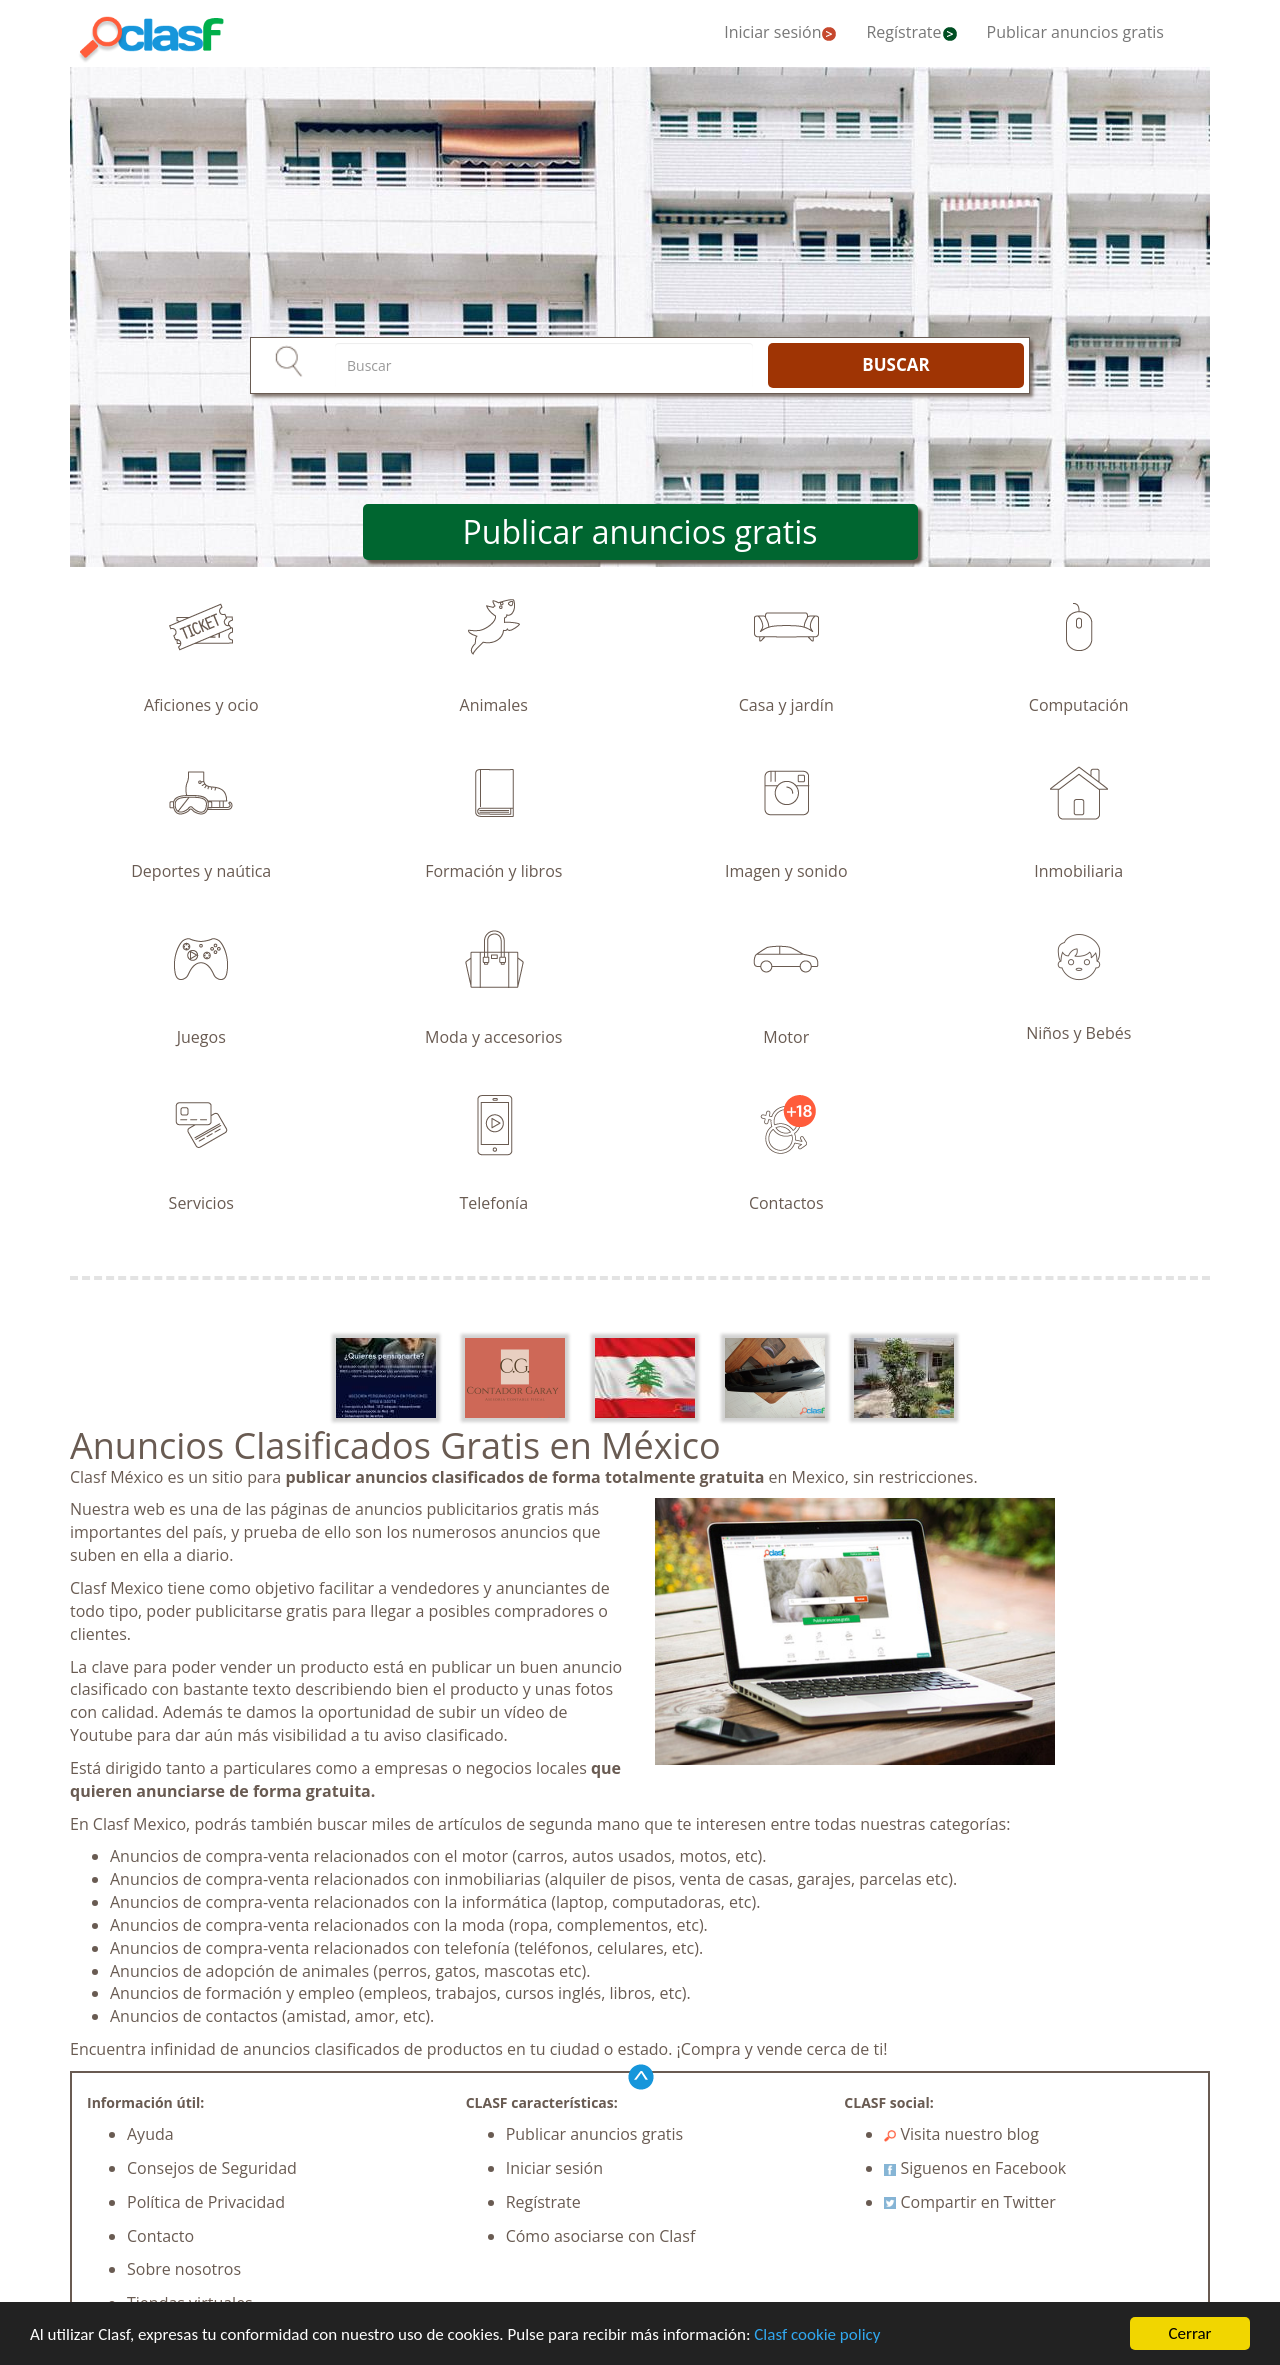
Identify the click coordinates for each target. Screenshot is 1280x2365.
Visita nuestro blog (961, 2134)
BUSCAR (895, 364)
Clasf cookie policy (817, 2334)
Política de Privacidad (206, 2202)
